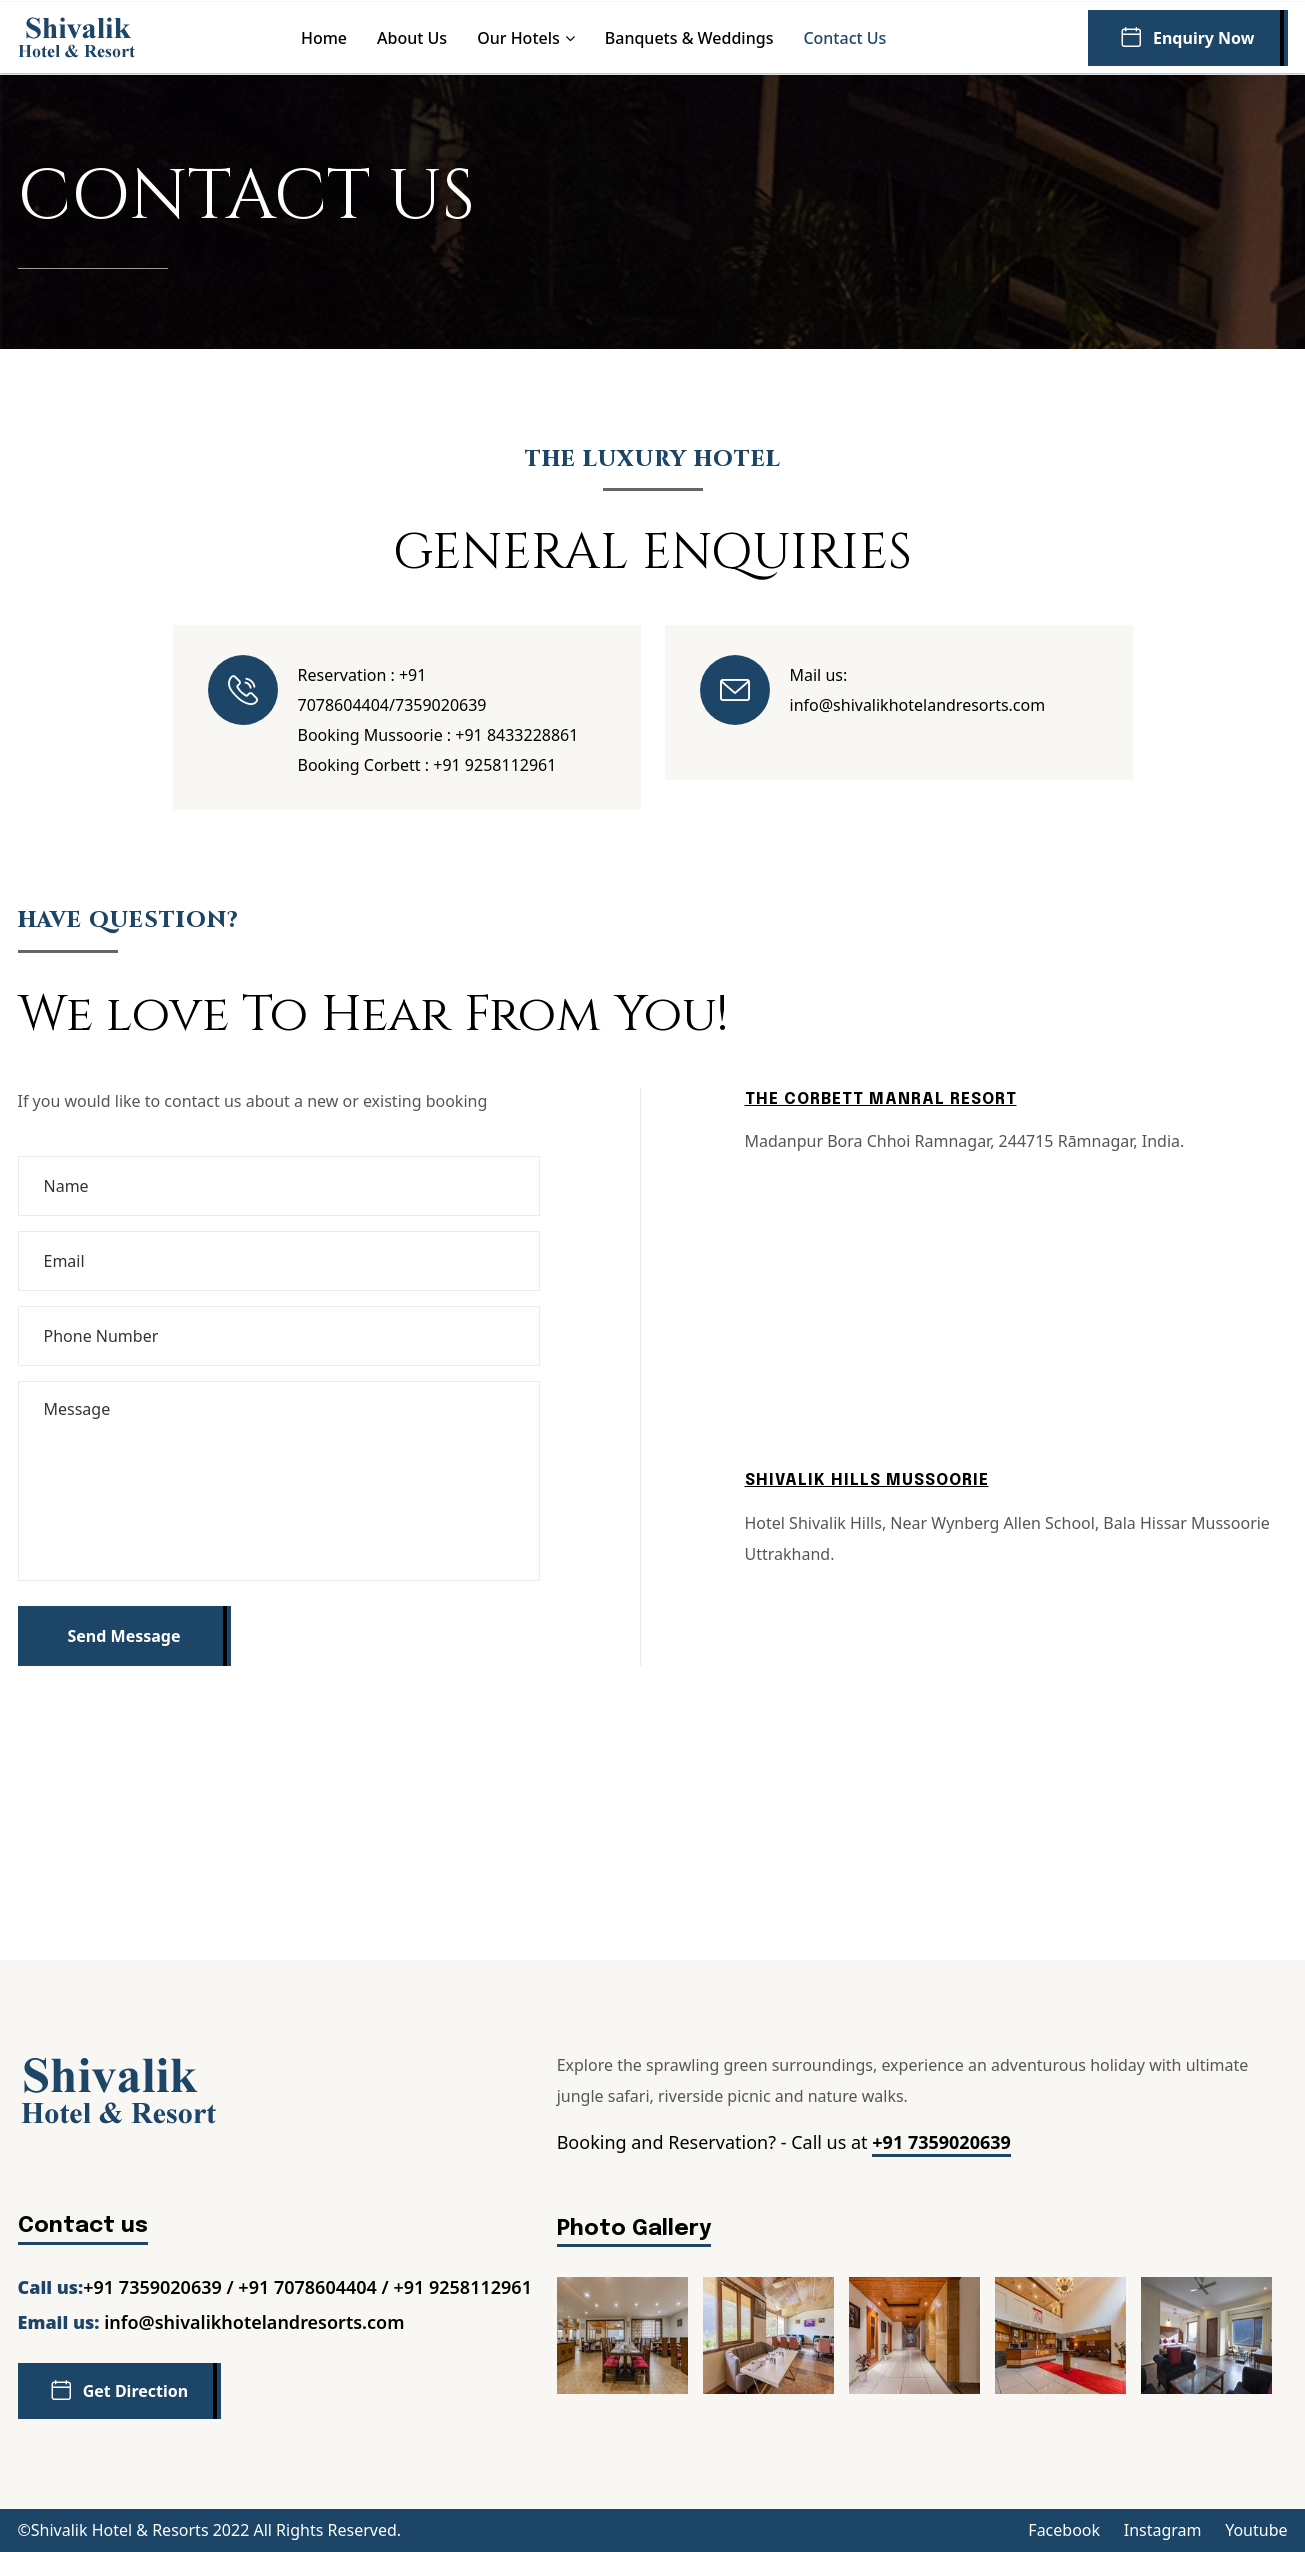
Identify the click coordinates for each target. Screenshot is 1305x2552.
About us (412, 38)
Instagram (1163, 2530)
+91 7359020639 (941, 2142)
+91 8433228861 (516, 735)
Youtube (1256, 2530)
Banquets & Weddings (689, 38)
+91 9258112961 (494, 765)
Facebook (1064, 2530)
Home (324, 38)
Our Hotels (518, 38)
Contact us (844, 38)
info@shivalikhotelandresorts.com (918, 705)
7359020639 (441, 705)
